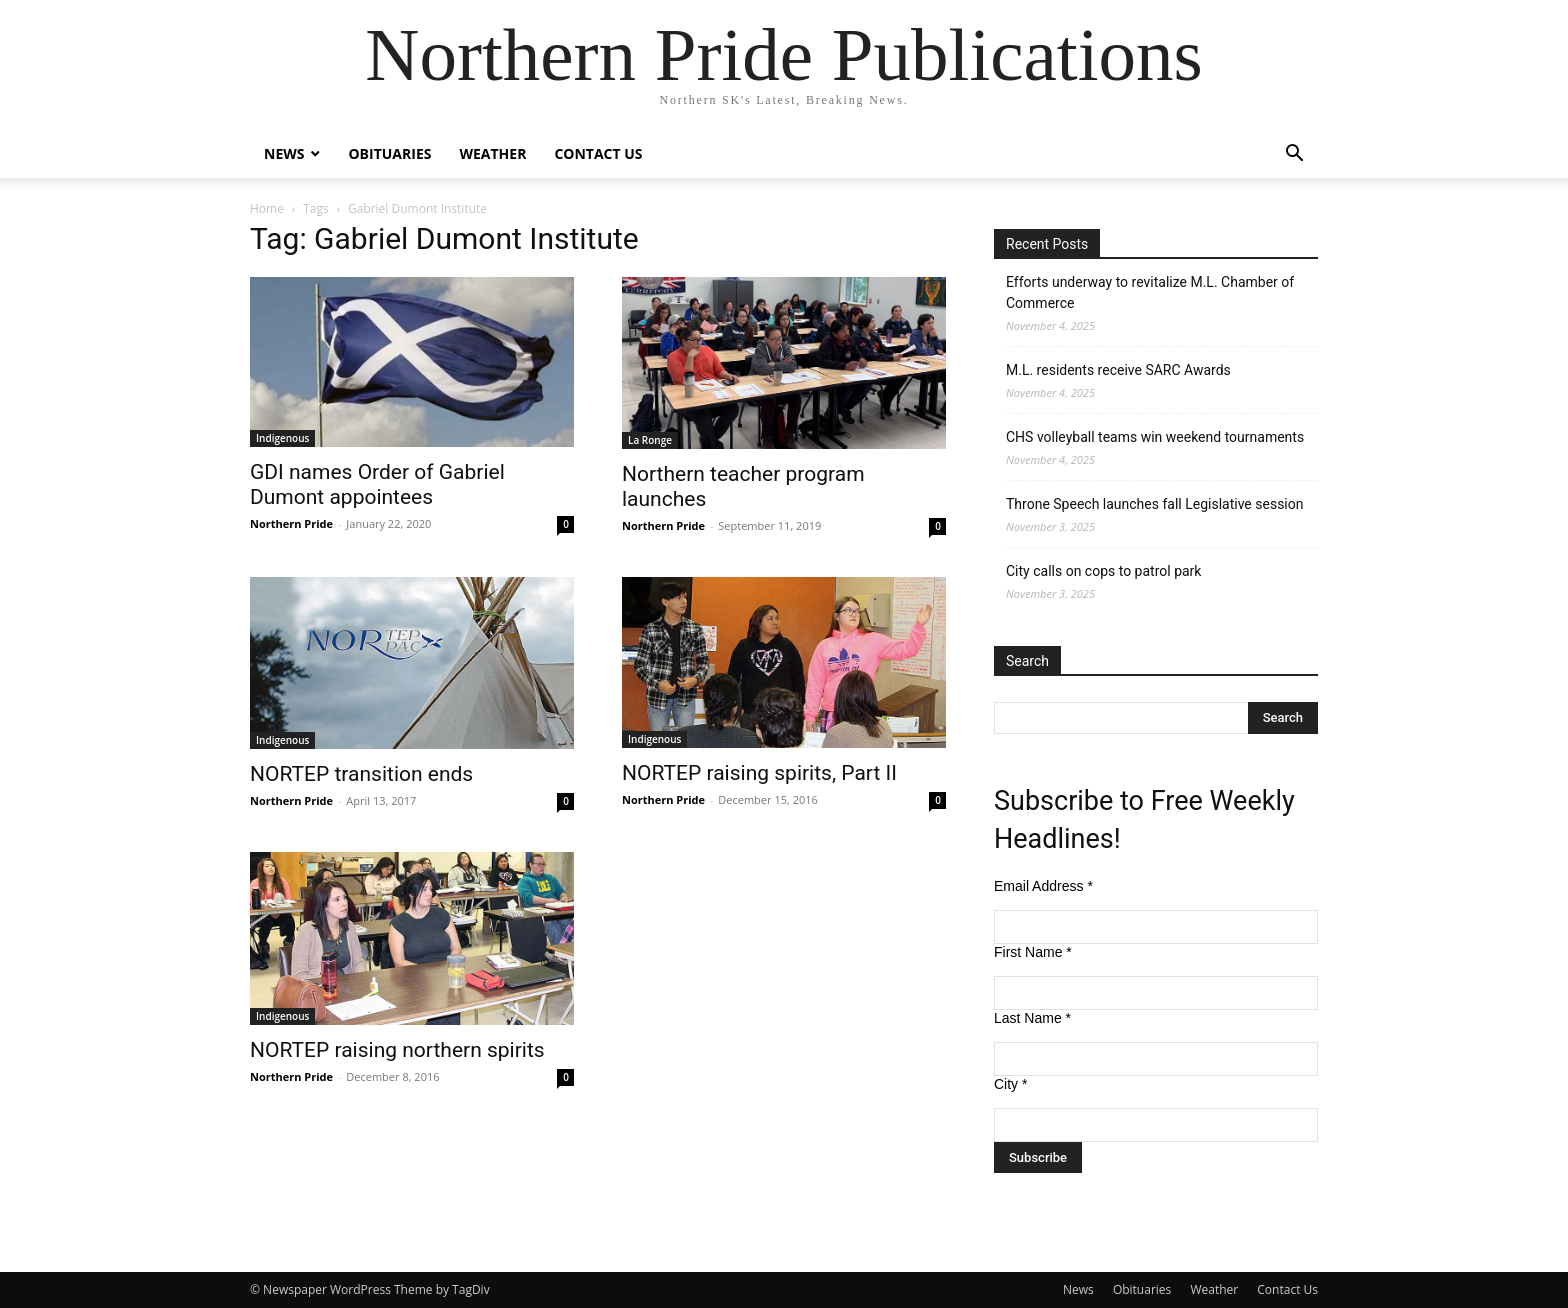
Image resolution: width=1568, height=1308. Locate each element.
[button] (1294, 155)
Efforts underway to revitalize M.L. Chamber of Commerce (1150, 292)
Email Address (1043, 886)
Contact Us (598, 153)
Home (267, 208)
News (284, 153)
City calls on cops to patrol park (1103, 571)
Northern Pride (291, 523)
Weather (492, 153)
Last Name (1032, 1018)
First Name (1033, 952)
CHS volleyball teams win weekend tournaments (1155, 437)
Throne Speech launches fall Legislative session (1154, 504)
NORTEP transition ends (361, 774)
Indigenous (282, 438)
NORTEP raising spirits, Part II (759, 773)
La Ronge (650, 440)
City (1010, 1084)
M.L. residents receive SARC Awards (1118, 370)
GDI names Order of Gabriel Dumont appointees (377, 484)
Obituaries (389, 153)
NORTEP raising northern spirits (397, 1050)
